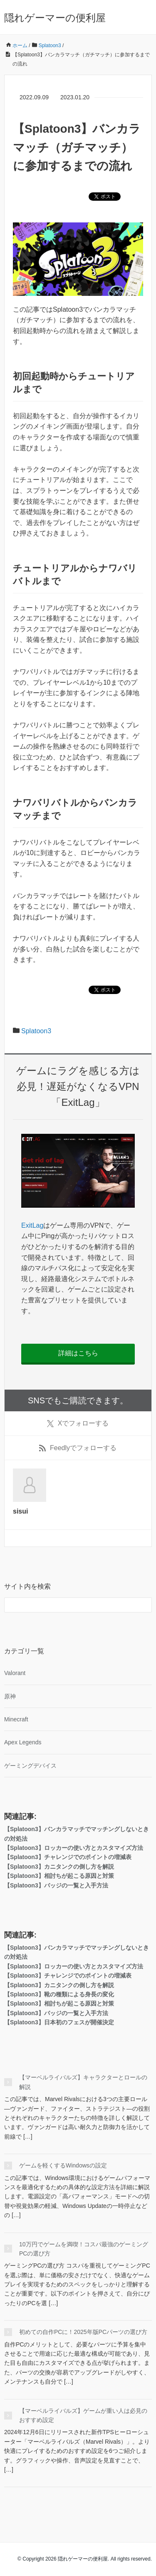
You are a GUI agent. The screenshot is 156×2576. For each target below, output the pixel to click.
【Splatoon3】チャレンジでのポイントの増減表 (67, 1857)
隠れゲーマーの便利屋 (55, 17)
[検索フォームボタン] (144, 1605)
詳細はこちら (78, 1353)
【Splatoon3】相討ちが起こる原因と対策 (59, 1875)
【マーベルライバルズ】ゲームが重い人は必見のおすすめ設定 (83, 2415)
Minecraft (16, 1719)
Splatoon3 (36, 1030)
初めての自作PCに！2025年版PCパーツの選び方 (83, 2332)
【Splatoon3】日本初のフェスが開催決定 (59, 2022)
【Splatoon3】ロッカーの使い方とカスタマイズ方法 (73, 1847)
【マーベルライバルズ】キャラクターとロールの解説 (83, 2082)
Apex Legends (23, 1742)
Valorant (14, 1673)
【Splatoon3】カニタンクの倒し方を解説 (59, 1866)
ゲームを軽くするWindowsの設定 (63, 2165)
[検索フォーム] (70, 1605)
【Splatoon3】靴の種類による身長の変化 (59, 1994)
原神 (10, 1696)
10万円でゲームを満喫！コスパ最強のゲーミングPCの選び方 (83, 2249)
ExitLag (32, 1225)
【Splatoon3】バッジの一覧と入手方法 (56, 1885)
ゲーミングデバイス (30, 1765)
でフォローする (78, 1423)
